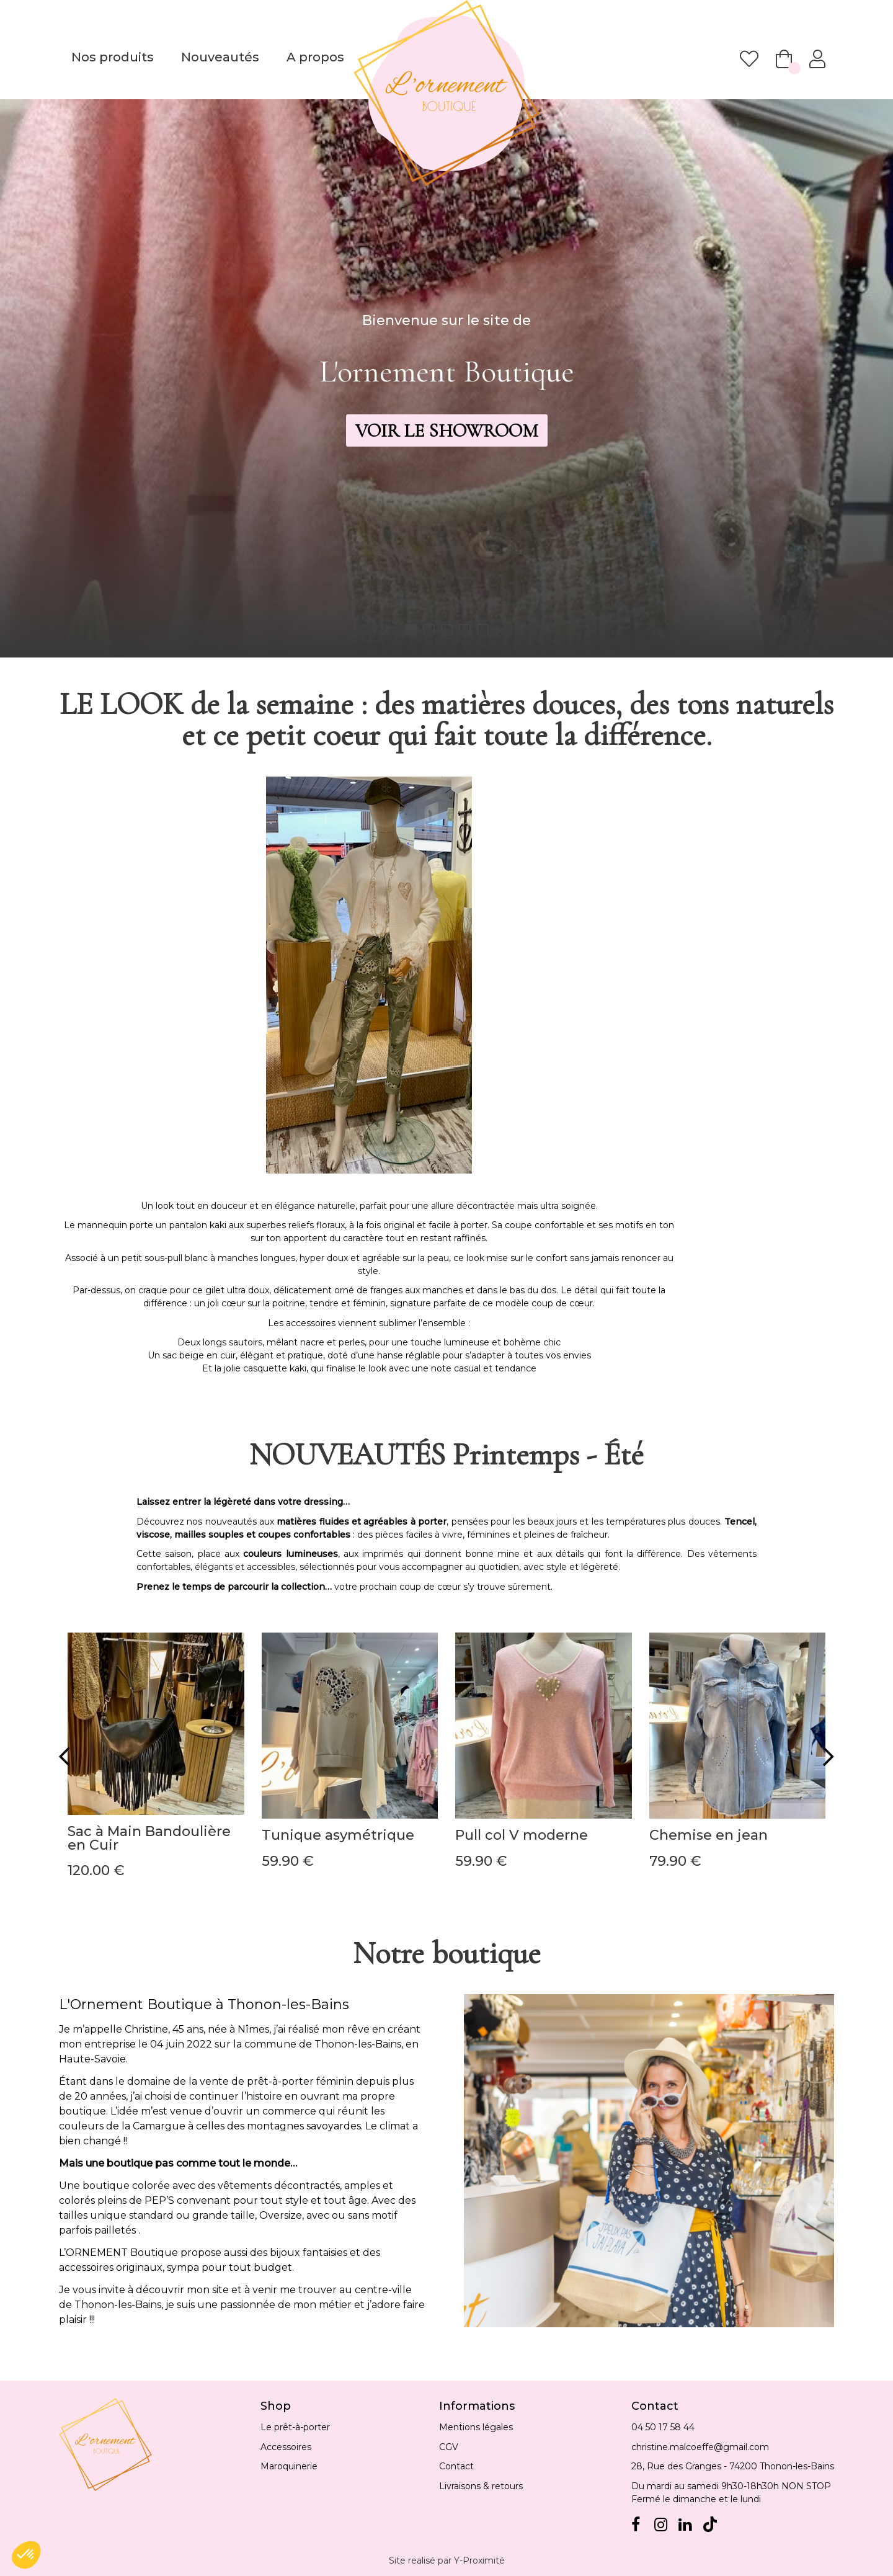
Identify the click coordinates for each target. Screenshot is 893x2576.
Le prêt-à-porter (295, 2427)
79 (675, 1861)
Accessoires (285, 2447)
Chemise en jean (708, 1835)
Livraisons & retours (481, 2486)
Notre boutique (447, 1953)
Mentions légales (476, 2427)
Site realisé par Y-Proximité (447, 2560)
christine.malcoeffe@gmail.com (700, 2447)
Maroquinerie (289, 2466)
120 (96, 1870)
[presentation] (64, 1756)
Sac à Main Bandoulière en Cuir (149, 1838)
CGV (448, 2447)
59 (288, 1861)
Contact (456, 2466)
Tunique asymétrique (338, 1835)
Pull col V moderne (521, 1835)
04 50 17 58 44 (663, 2427)
